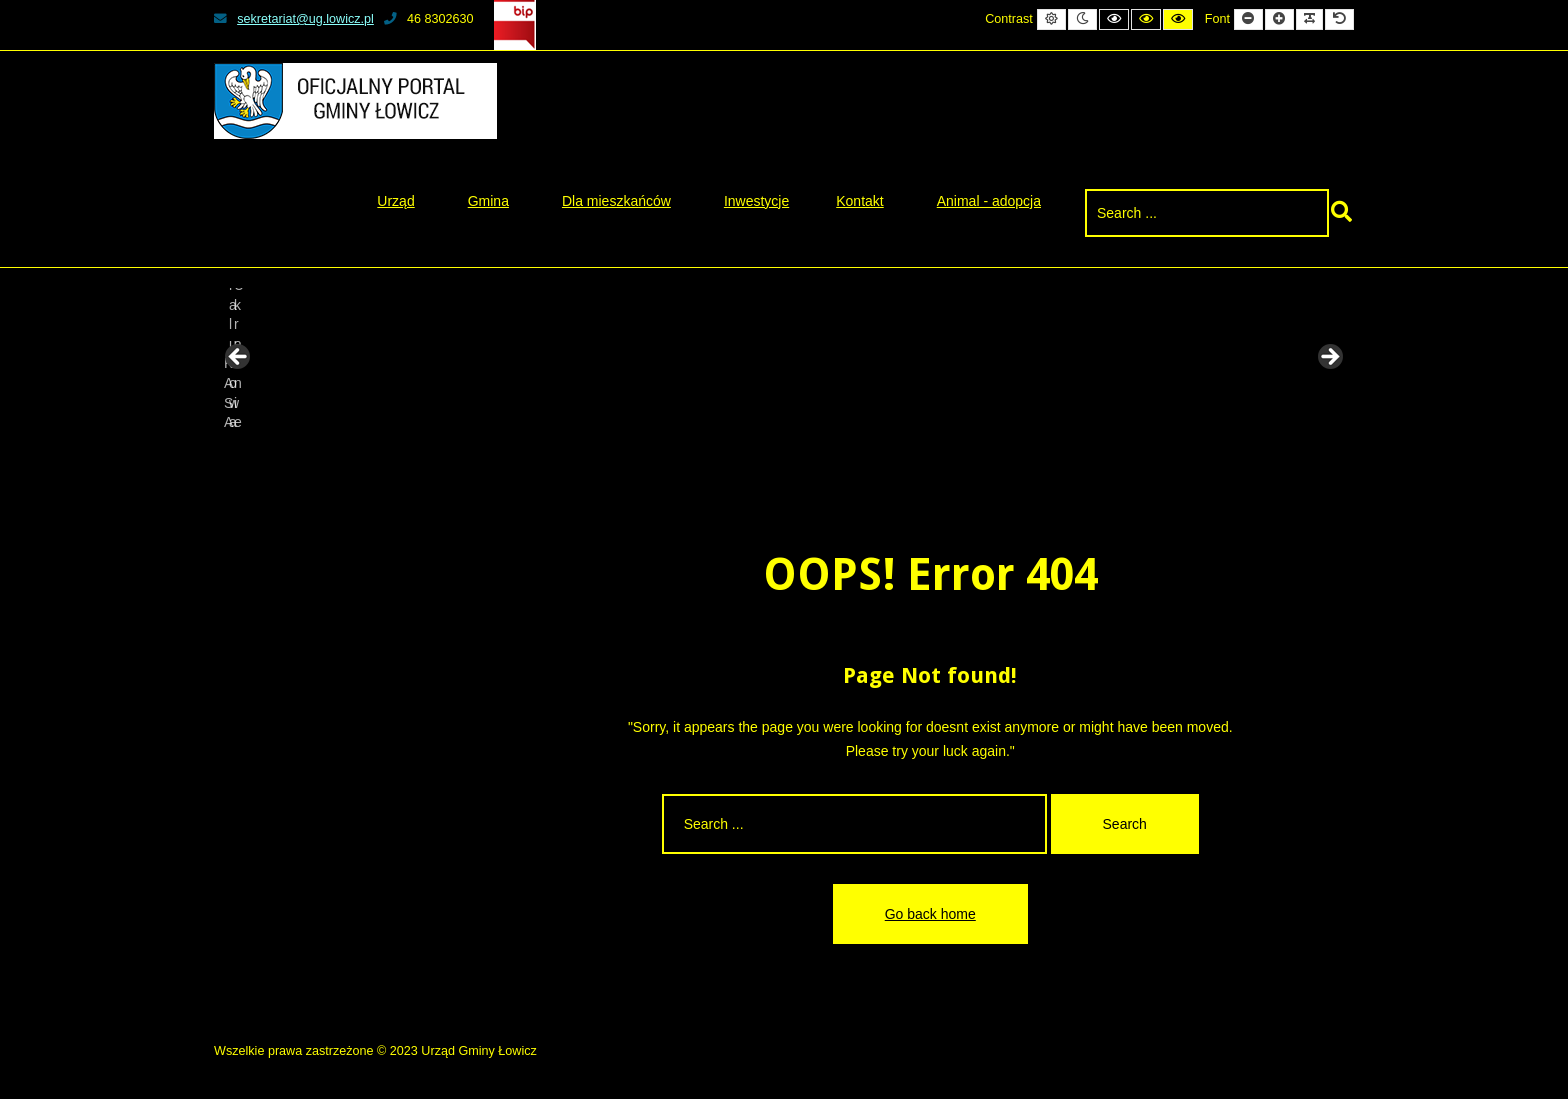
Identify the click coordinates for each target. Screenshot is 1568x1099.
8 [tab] (864, 458)
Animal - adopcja (989, 201)
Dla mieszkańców (616, 201)
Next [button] (1329, 358)
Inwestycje (756, 201)
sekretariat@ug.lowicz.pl (294, 19)
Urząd (395, 201)
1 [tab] (703, 458)
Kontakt (859, 201)
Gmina (488, 201)
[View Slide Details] (289, 363)
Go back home (930, 914)
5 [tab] (795, 458)
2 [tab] (726, 458)
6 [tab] (818, 458)
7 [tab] (841, 458)
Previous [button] (239, 358)
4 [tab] (772, 458)
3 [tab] (749, 458)
